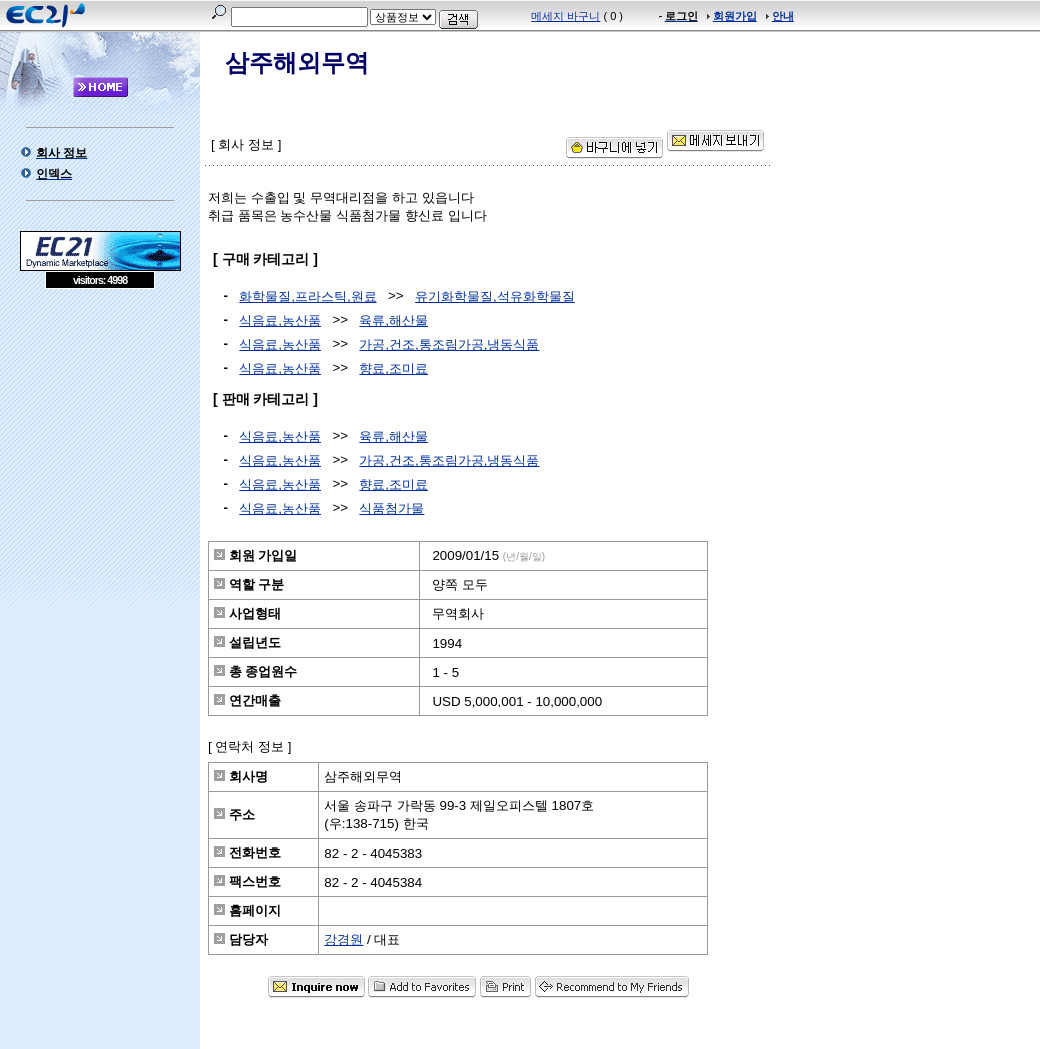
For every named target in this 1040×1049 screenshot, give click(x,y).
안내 (783, 16)
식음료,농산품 (280, 320)
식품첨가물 (391, 508)
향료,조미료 (393, 368)
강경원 (343, 939)
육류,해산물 (393, 320)
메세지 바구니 (565, 16)
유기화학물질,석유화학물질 (495, 296)
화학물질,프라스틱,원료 (307, 296)
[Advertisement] (100, 434)
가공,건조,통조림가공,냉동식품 (449, 344)
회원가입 (735, 16)
